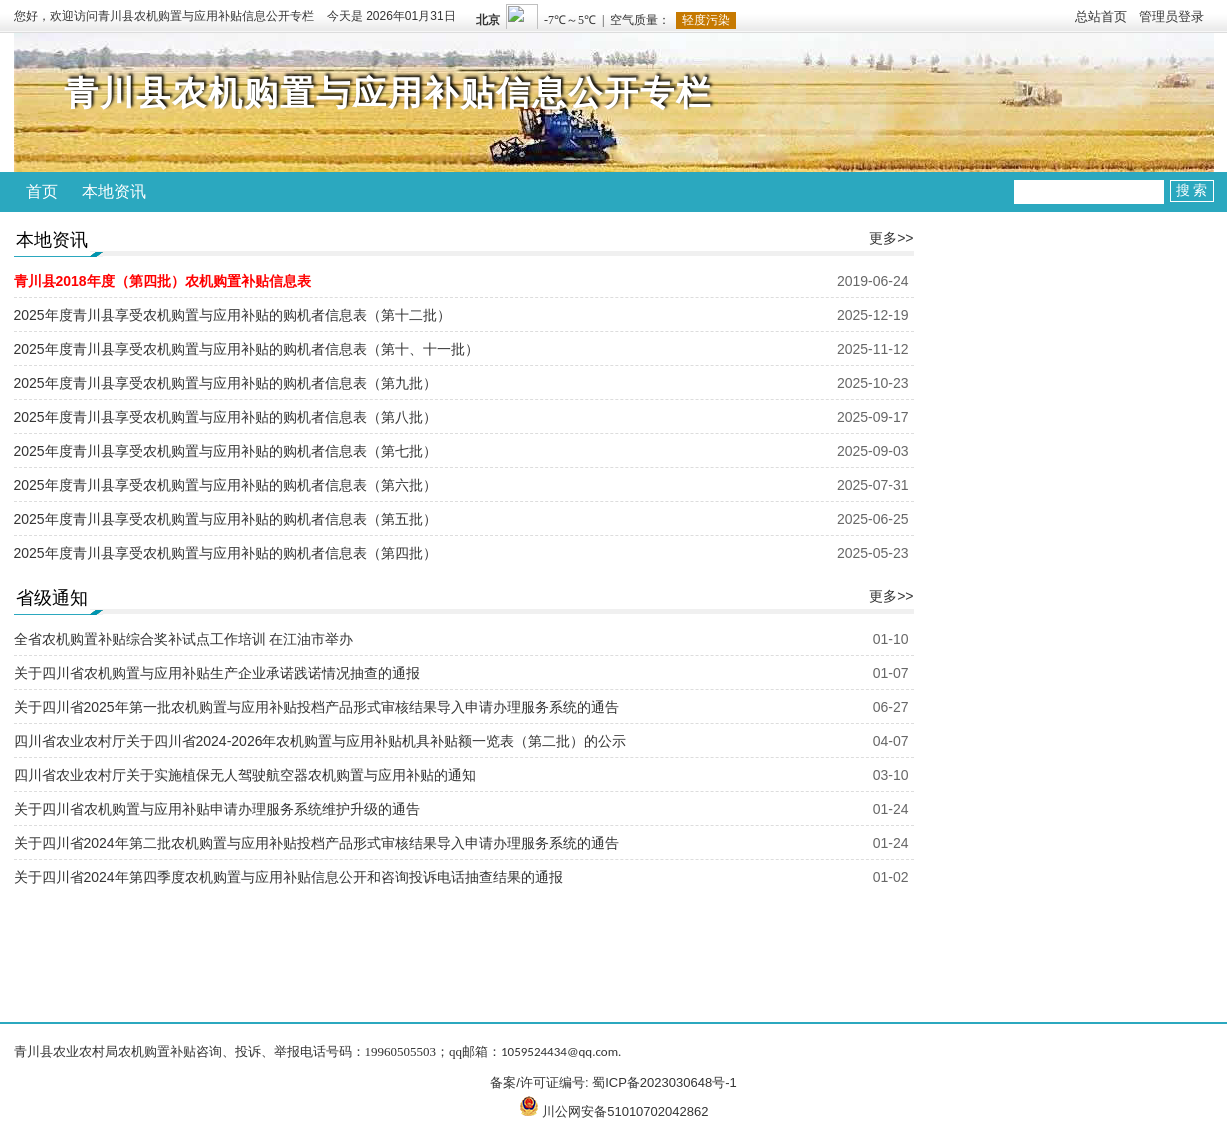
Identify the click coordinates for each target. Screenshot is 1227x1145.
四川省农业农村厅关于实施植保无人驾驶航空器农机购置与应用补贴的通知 (245, 775)
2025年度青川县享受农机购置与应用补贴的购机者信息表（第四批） (225, 553)
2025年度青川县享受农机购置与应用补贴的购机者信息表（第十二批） (232, 315)
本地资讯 (114, 191)
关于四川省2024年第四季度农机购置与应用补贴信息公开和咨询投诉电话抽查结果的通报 (288, 877)
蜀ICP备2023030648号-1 (664, 1082)
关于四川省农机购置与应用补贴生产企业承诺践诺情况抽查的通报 (217, 673)
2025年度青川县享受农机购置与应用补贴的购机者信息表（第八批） (225, 417)
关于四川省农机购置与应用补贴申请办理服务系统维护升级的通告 (217, 809)
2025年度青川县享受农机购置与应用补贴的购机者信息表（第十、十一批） (246, 349)
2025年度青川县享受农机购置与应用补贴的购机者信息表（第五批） (225, 519)
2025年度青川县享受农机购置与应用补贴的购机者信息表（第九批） (225, 383)
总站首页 (1101, 16)
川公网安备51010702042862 (625, 1111)
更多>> (891, 238)
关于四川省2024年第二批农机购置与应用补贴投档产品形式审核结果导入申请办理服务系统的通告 (316, 843)
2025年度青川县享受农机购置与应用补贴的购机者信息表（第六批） (225, 485)
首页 (42, 191)
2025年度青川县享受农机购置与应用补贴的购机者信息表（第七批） (225, 451)
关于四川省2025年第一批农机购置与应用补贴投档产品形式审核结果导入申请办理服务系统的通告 (316, 707)
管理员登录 (1171, 16)
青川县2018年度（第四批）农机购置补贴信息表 (162, 281)
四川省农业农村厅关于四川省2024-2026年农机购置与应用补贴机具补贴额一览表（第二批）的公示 (320, 741)
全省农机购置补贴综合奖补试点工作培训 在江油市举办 (184, 639)
